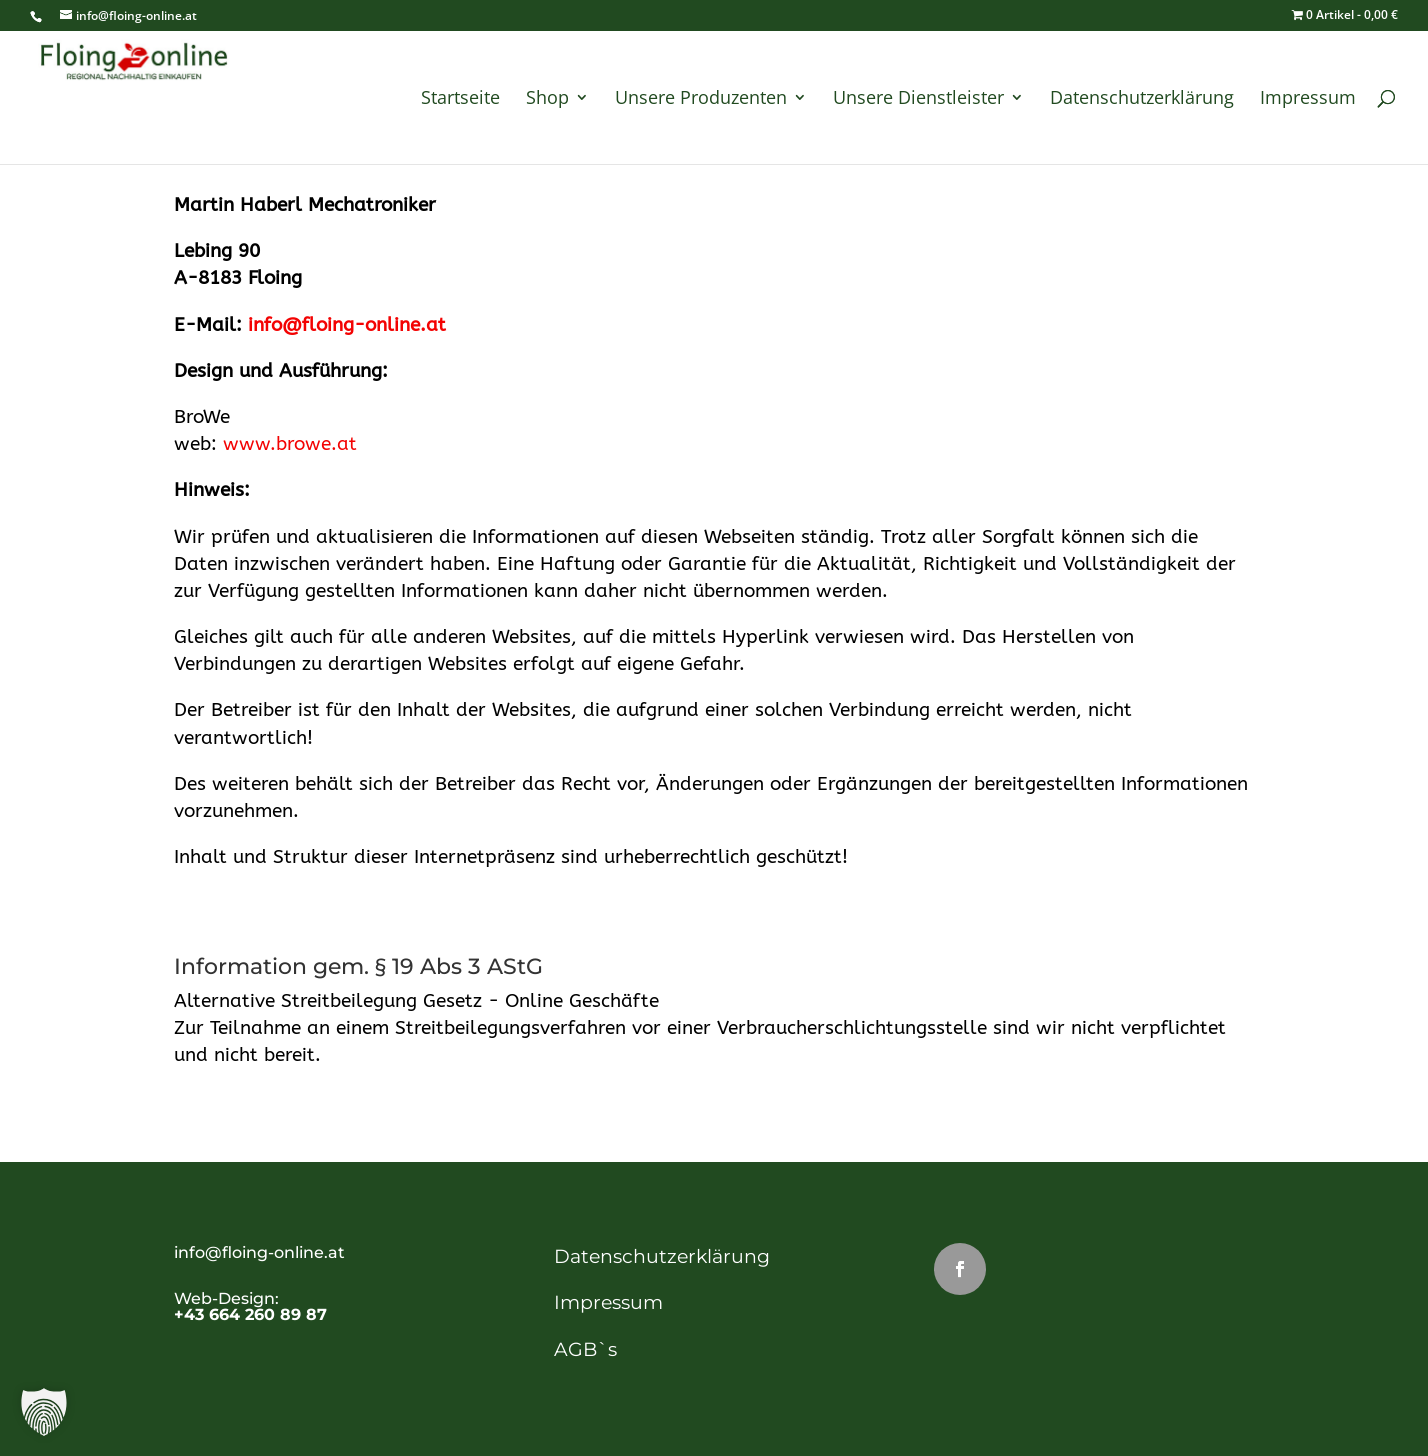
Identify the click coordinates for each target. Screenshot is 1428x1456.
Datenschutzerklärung (1142, 99)
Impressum (1308, 99)
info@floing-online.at (347, 325)
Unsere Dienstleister (918, 99)
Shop (547, 99)
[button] (44, 1412)
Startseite (460, 99)
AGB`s (585, 1349)
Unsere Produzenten (701, 99)
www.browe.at (290, 444)
